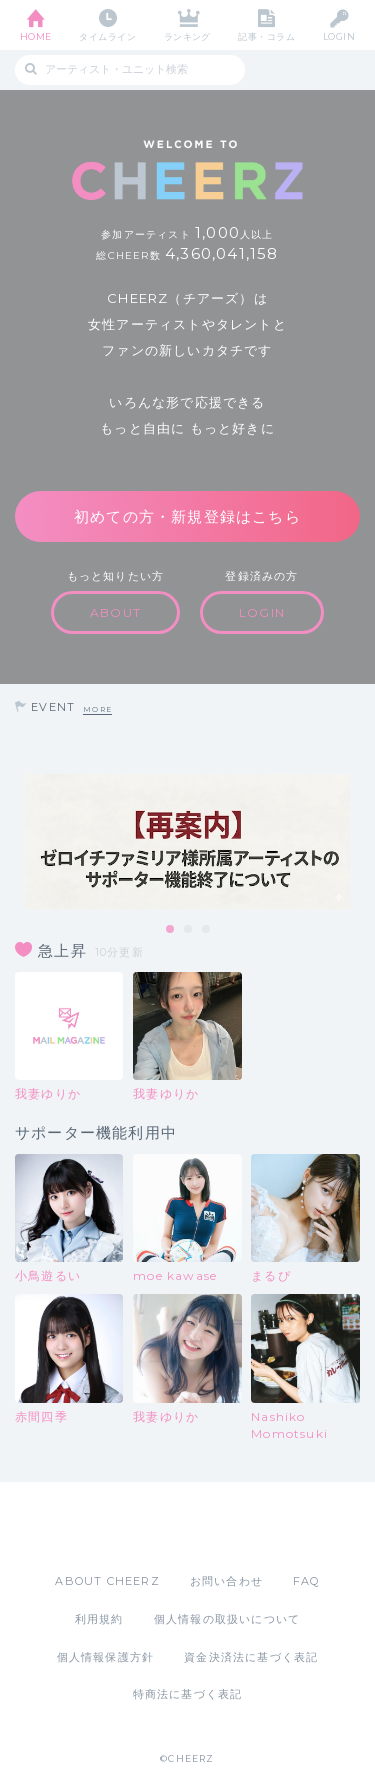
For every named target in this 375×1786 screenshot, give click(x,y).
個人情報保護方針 (106, 1657)
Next (355, 842)
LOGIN (339, 36)
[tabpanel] (187, 841)
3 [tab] (207, 930)
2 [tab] (189, 930)
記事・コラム (266, 36)
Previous (20, 842)
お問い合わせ (226, 1581)
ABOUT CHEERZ (107, 1581)
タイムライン (107, 36)
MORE (97, 709)
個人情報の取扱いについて (227, 1619)
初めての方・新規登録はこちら (187, 516)
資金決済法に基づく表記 (251, 1657)
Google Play (239, 1527)
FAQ (306, 1581)
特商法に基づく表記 (188, 1694)
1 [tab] (171, 930)
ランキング (187, 36)
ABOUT (115, 612)
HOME (36, 36)
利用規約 (99, 1619)
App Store (133, 1527)
